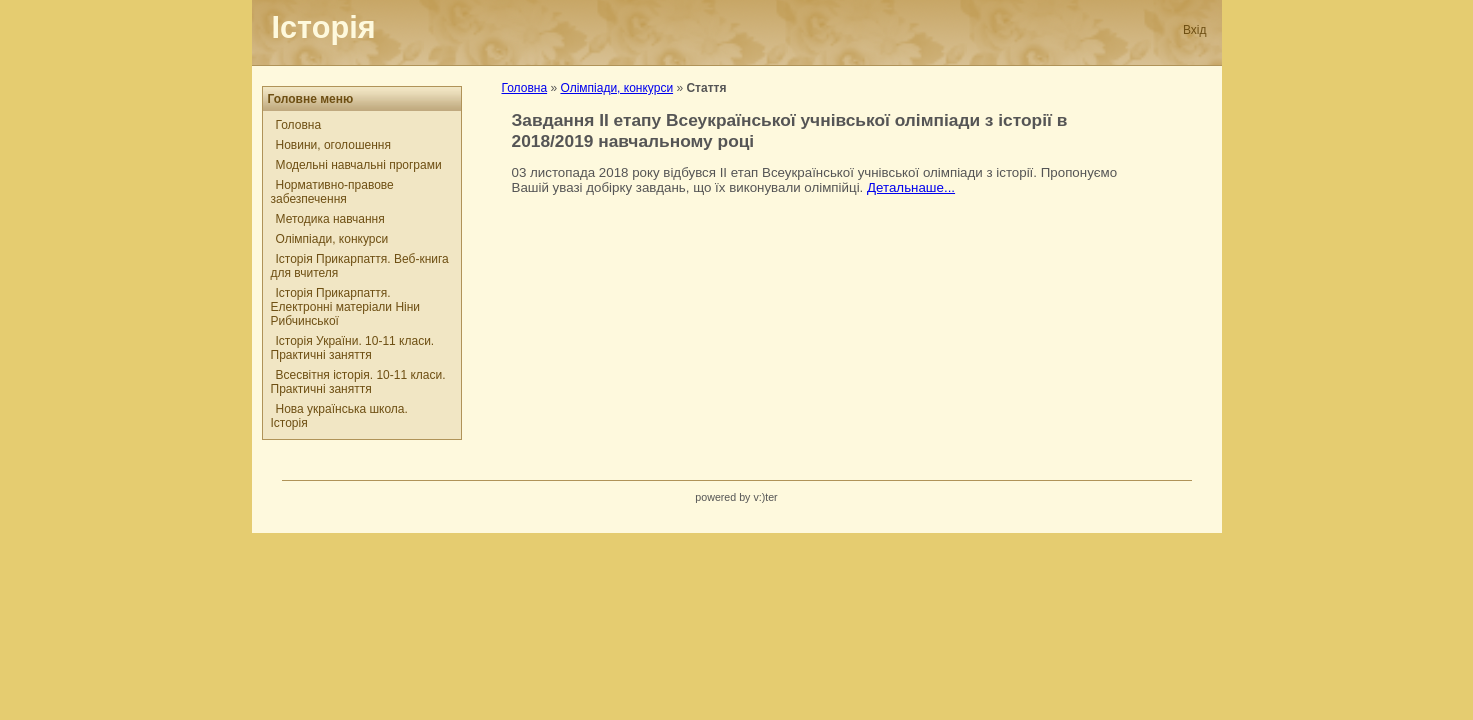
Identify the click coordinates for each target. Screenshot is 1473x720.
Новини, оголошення (333, 145)
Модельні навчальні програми (359, 165)
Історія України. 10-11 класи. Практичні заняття (353, 348)
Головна (299, 125)
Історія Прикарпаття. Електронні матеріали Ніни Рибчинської (346, 307)
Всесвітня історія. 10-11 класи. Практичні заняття (358, 382)
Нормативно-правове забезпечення (332, 192)
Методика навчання (330, 219)
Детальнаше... (911, 187)
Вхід (1195, 30)
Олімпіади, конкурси (332, 239)
